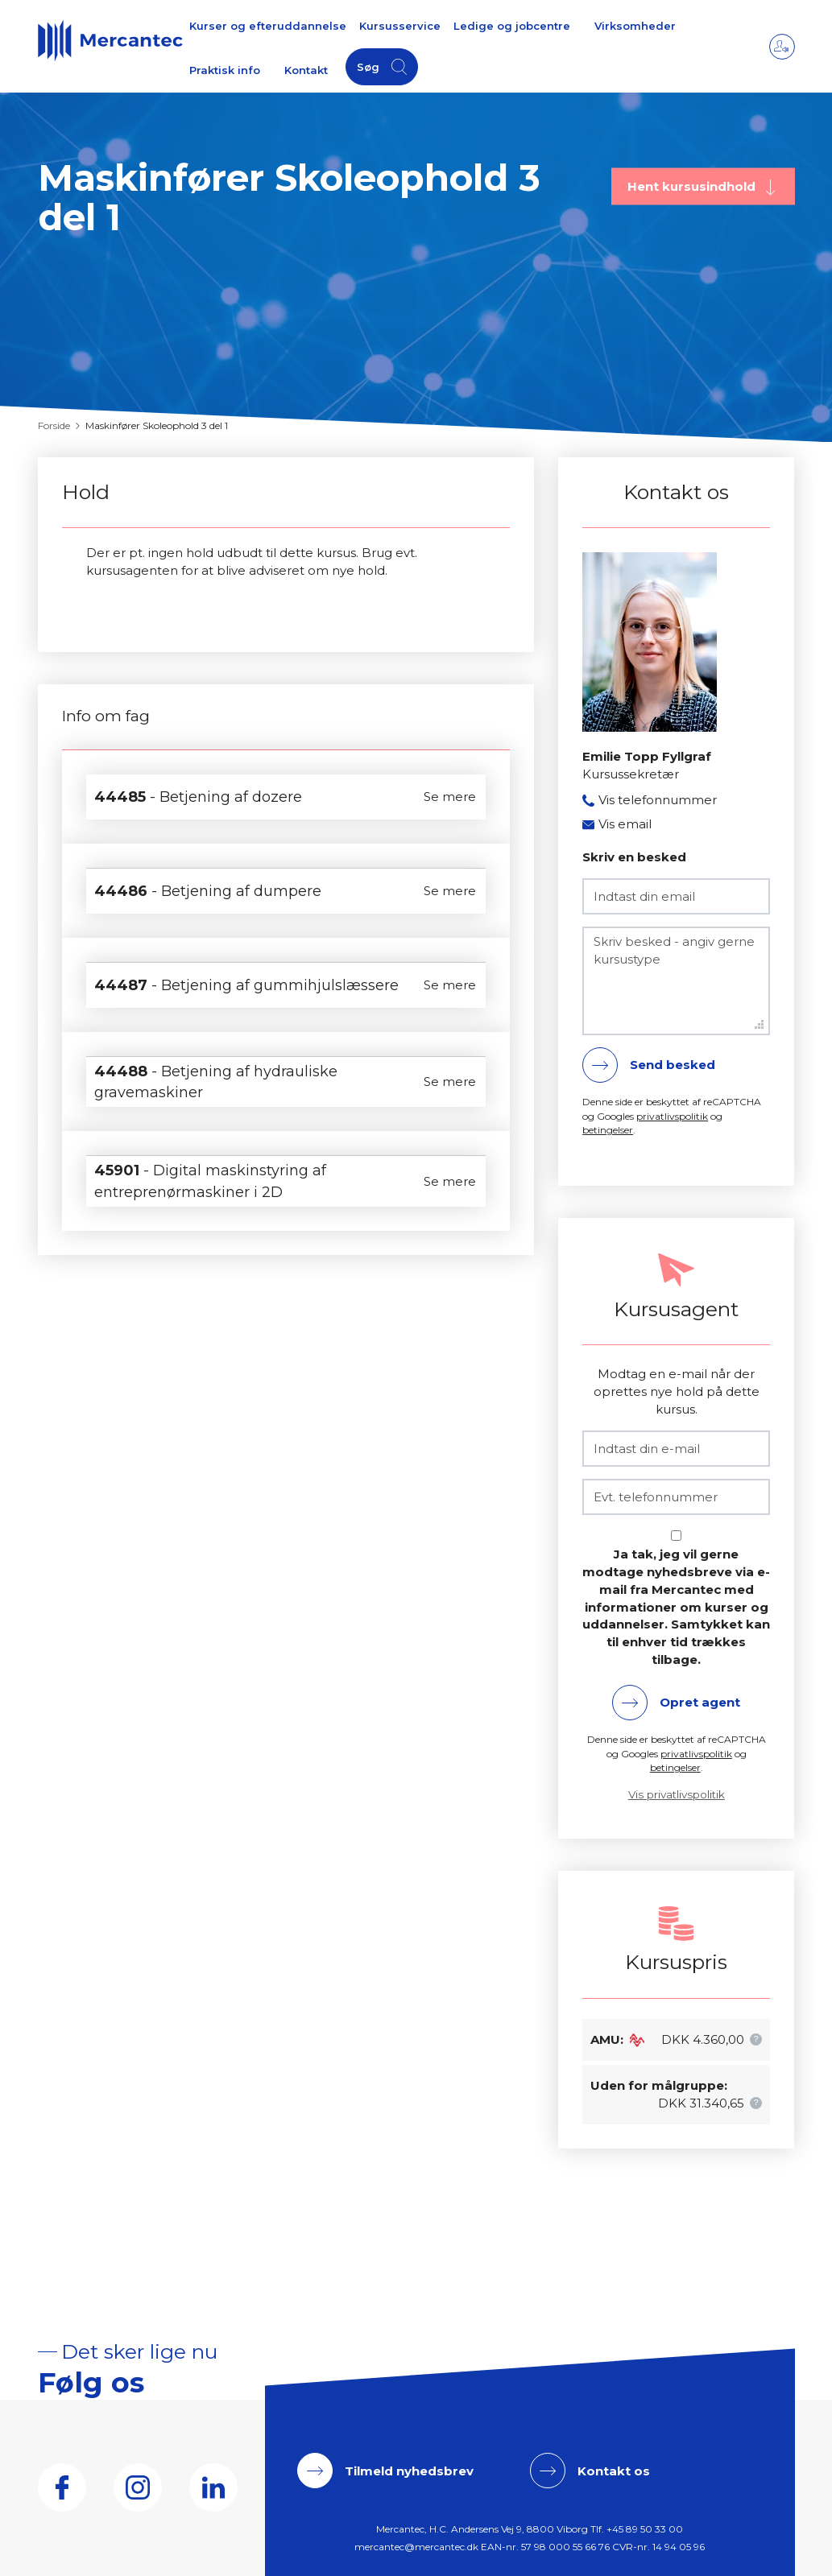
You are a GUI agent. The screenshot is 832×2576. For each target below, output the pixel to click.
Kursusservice (400, 25)
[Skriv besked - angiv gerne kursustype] (676, 981)
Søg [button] (368, 66)
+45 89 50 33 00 (644, 2529)
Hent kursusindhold (693, 185)
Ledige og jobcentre (511, 25)
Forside (54, 425)
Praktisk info (224, 70)
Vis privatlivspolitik (676, 1794)
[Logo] (110, 40)
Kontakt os (613, 2471)
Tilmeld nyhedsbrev (409, 2471)
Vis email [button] (625, 824)
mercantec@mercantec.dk (416, 2547)
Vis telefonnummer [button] (657, 799)
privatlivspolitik (672, 1116)
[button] (756, 2039)
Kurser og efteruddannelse (267, 25)
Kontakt (306, 70)
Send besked (672, 1064)
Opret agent (700, 1702)
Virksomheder (635, 25)
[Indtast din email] (676, 896)
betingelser (607, 1130)
